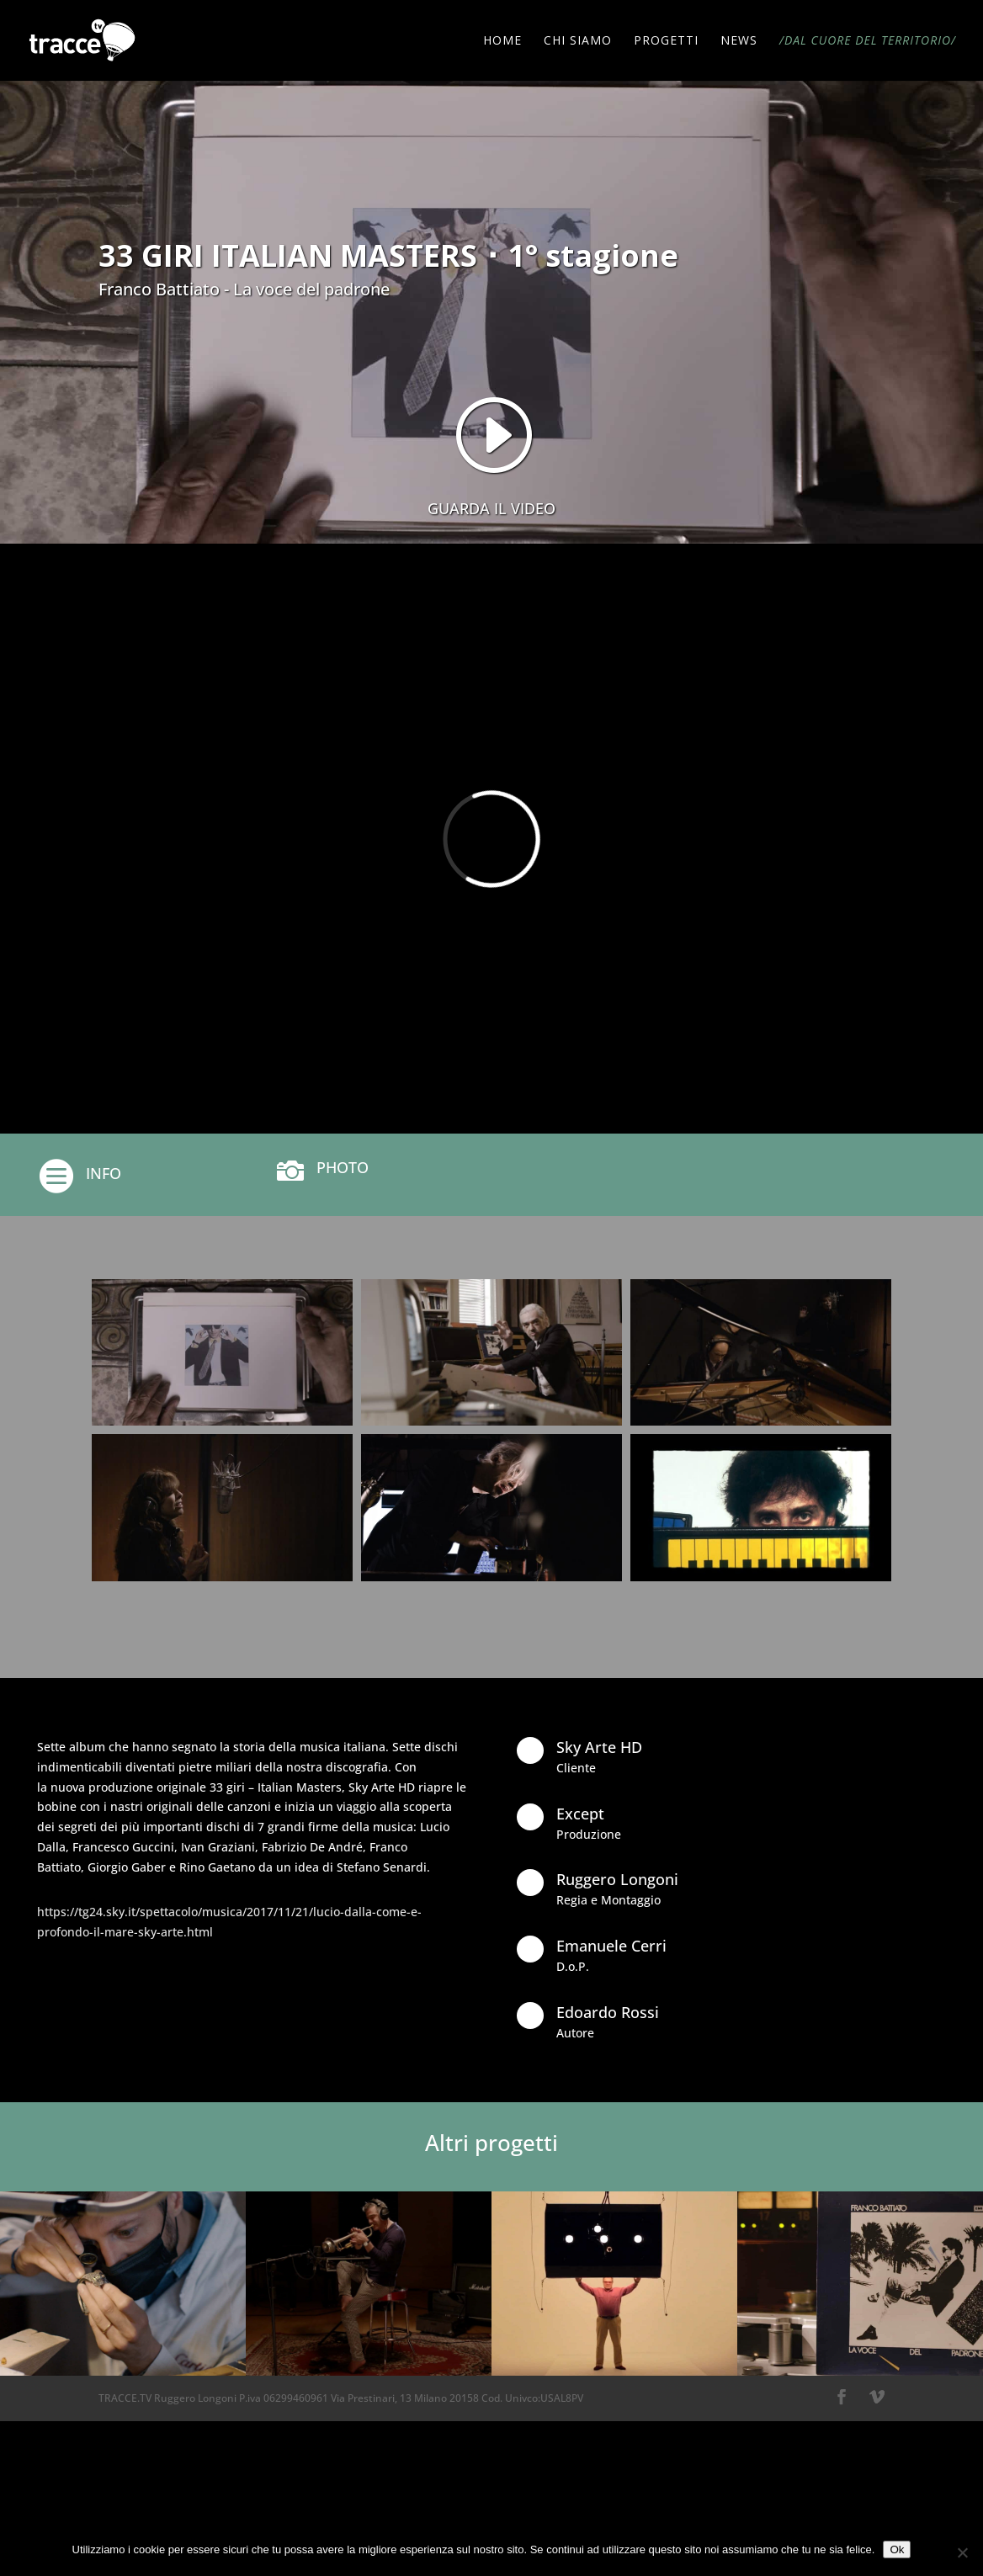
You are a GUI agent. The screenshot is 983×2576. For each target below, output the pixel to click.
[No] (962, 2552)
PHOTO (342, 1167)
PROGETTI (666, 41)
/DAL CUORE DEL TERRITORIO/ (867, 41)
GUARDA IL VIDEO (491, 508)
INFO (103, 1173)
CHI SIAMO (578, 41)
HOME (502, 41)
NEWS (738, 41)
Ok (897, 2549)
